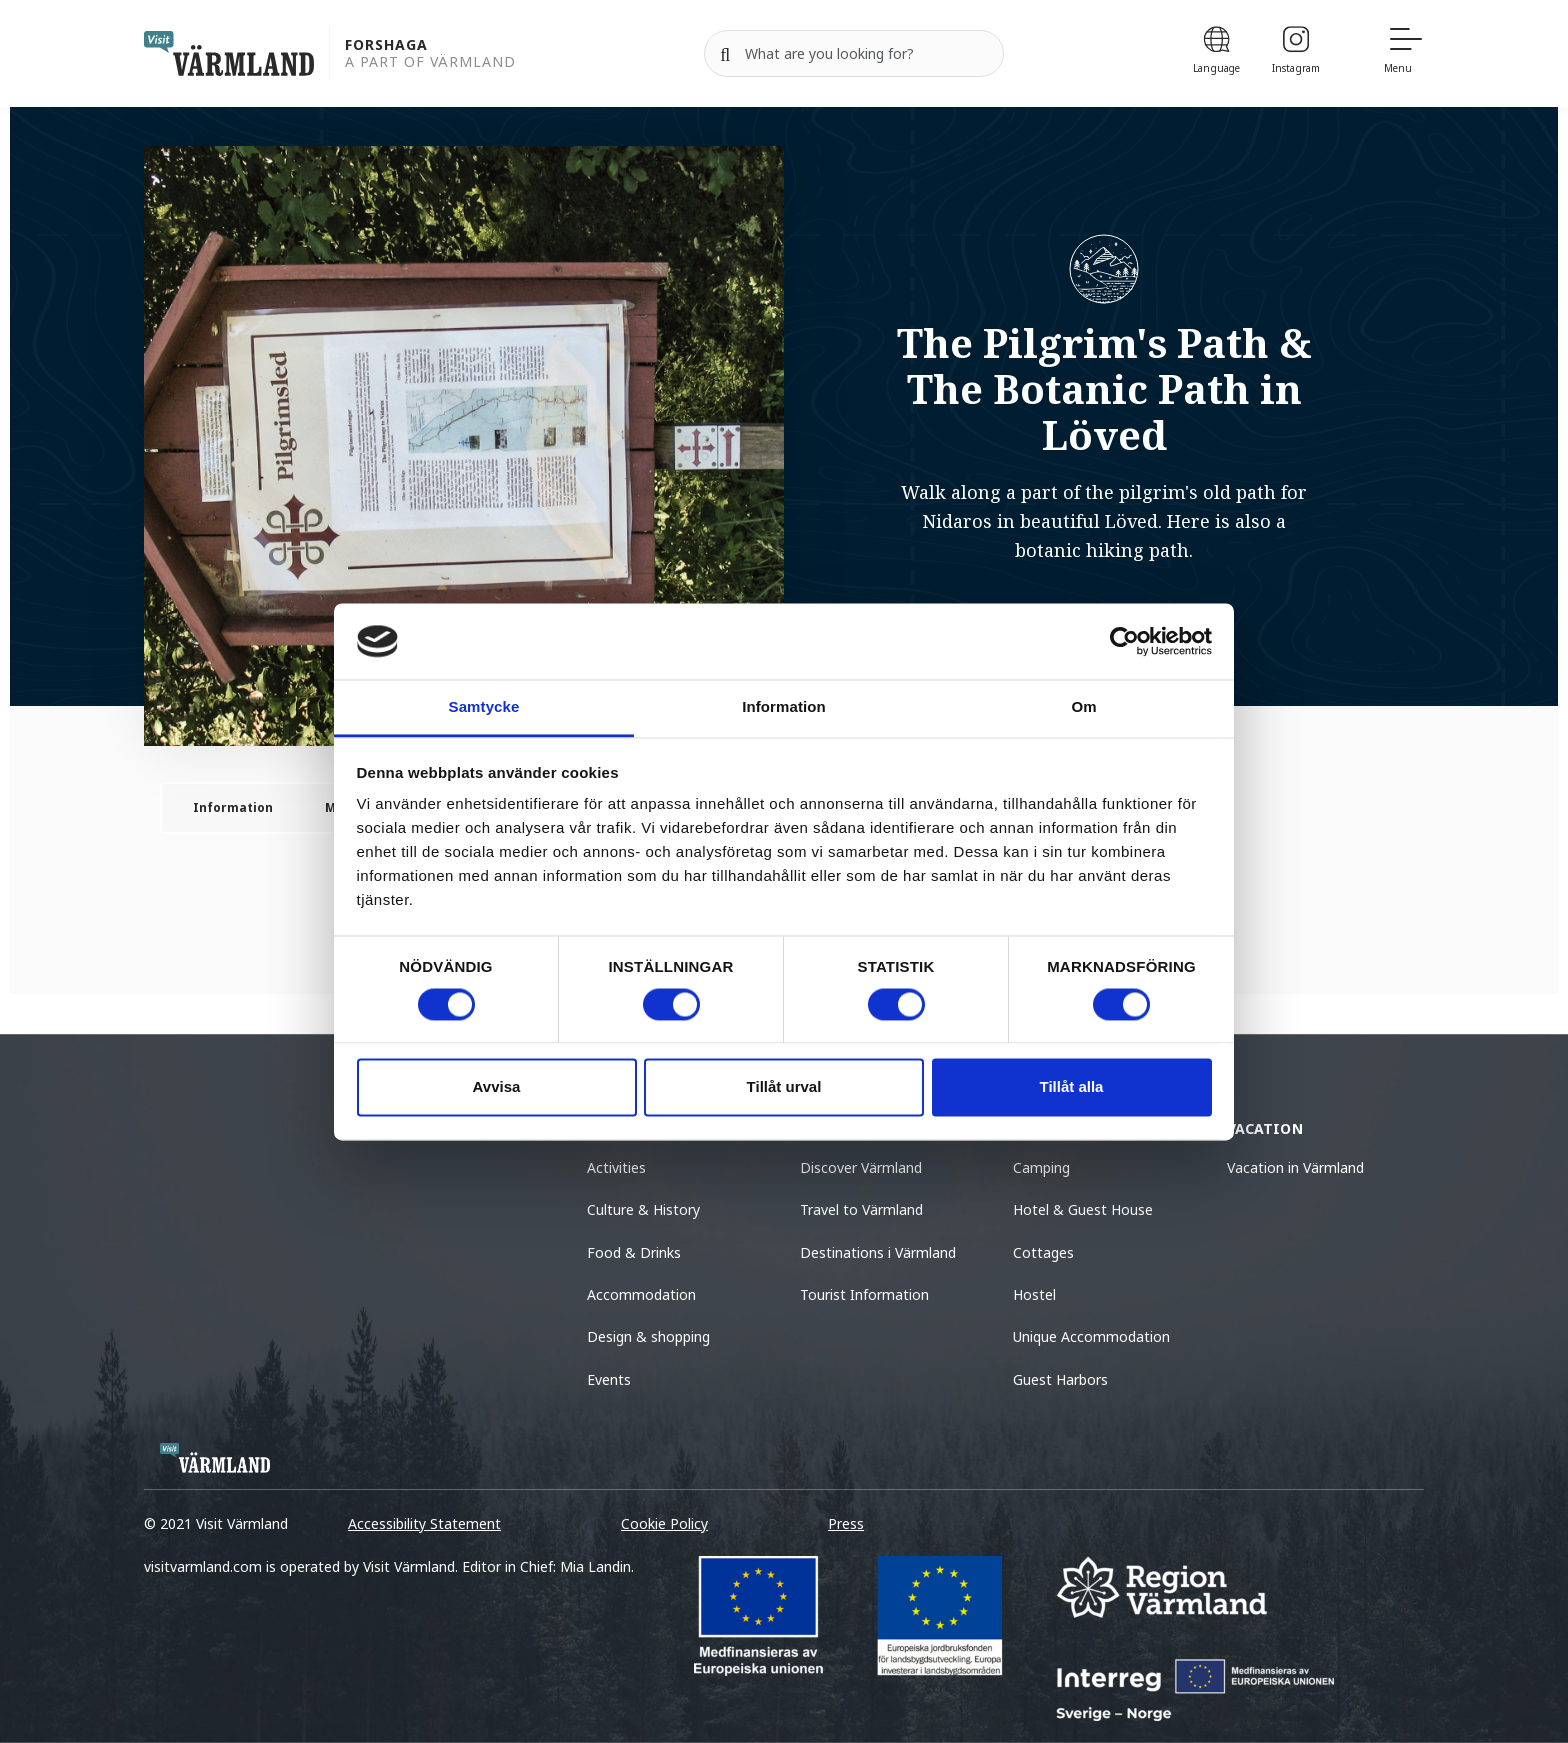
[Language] (1216, 53)
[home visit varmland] (229, 53)
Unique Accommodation (1091, 1336)
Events (609, 1379)
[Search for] (854, 54)
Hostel (1034, 1294)
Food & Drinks (634, 1252)
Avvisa (497, 1087)
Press (846, 1523)
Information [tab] (784, 707)
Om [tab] (1083, 707)
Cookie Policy (664, 1523)
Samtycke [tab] (484, 707)
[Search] (725, 54)
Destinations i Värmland (878, 1252)
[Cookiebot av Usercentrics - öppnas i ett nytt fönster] (1124, 641)
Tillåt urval (784, 1087)
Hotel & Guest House (1083, 1209)
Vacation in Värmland (1295, 1167)
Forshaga (386, 45)
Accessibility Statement (424, 1523)
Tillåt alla (1072, 1087)
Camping (1041, 1167)
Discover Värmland (861, 1167)
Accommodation (641, 1294)
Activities (616, 1167)
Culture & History (643, 1209)
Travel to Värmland (861, 1209)
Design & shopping (648, 1336)
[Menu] (1404, 53)
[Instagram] (1296, 53)
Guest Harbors (1060, 1379)
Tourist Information (864, 1294)
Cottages (1043, 1252)
